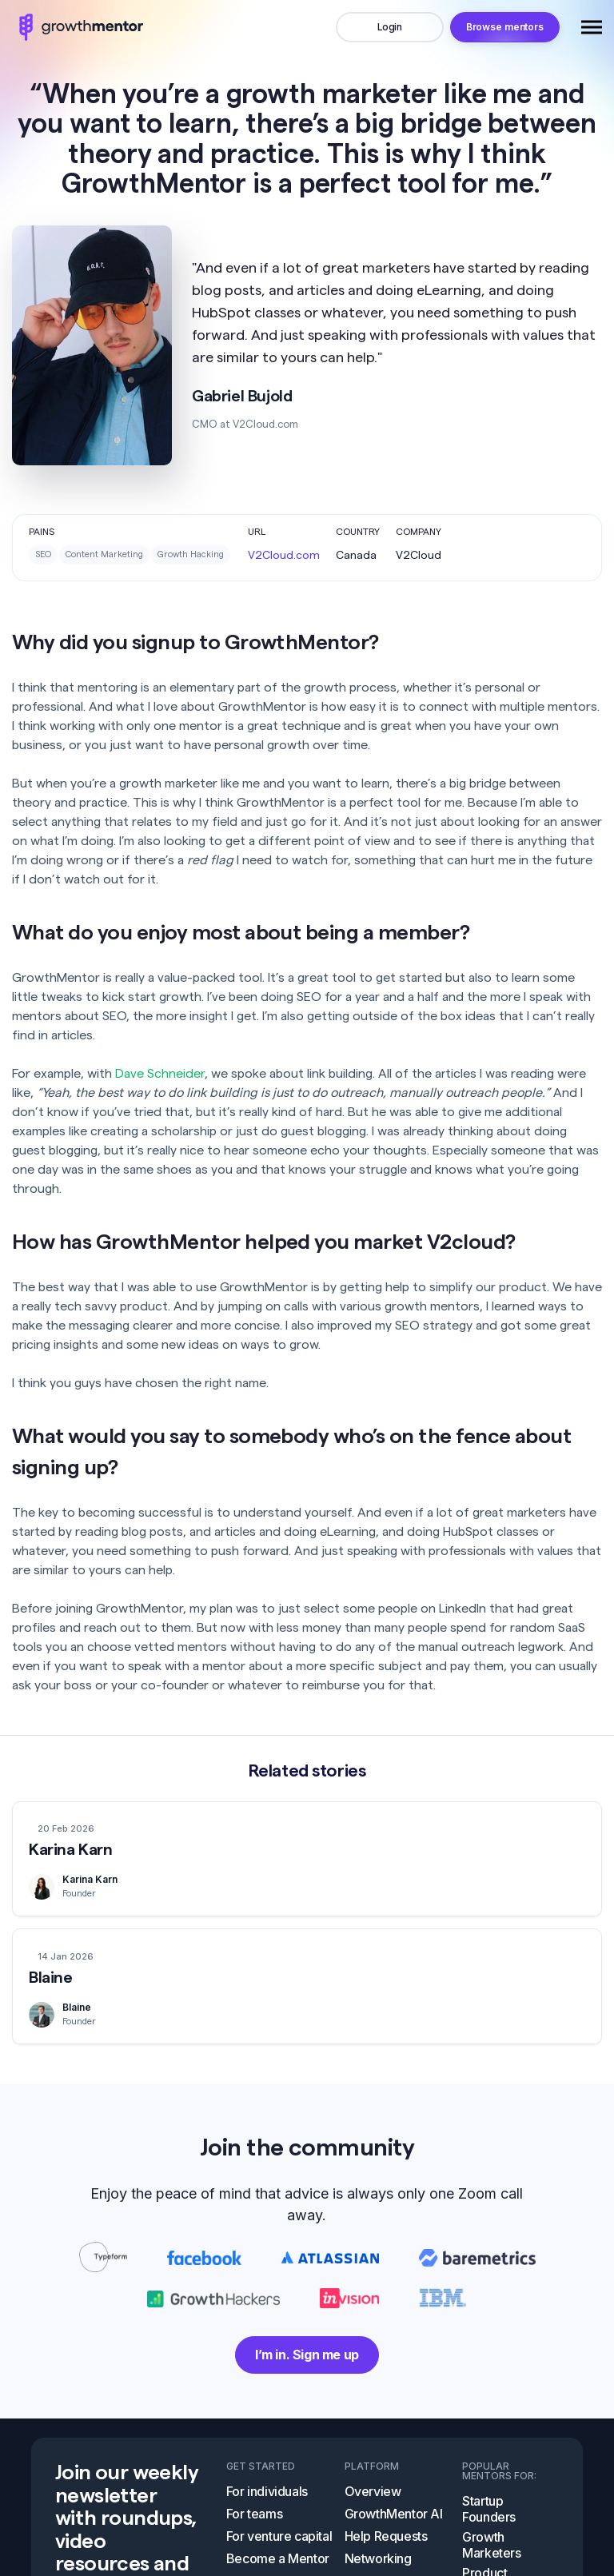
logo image (77, 27)
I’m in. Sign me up (307, 2339)
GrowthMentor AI (394, 2498)
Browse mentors (505, 27)
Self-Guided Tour (276, 2565)
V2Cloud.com (284, 555)
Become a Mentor (277, 2542)
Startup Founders (489, 2493)
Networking (378, 2542)
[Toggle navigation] (591, 27)
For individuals (267, 2475)
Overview (373, 2475)
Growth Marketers (491, 2529)
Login (389, 27)
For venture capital (279, 2520)
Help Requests (386, 2520)
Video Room (380, 2565)
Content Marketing (104, 554)
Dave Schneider (160, 1073)
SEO (43, 554)
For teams (254, 2498)
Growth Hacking (190, 554)
